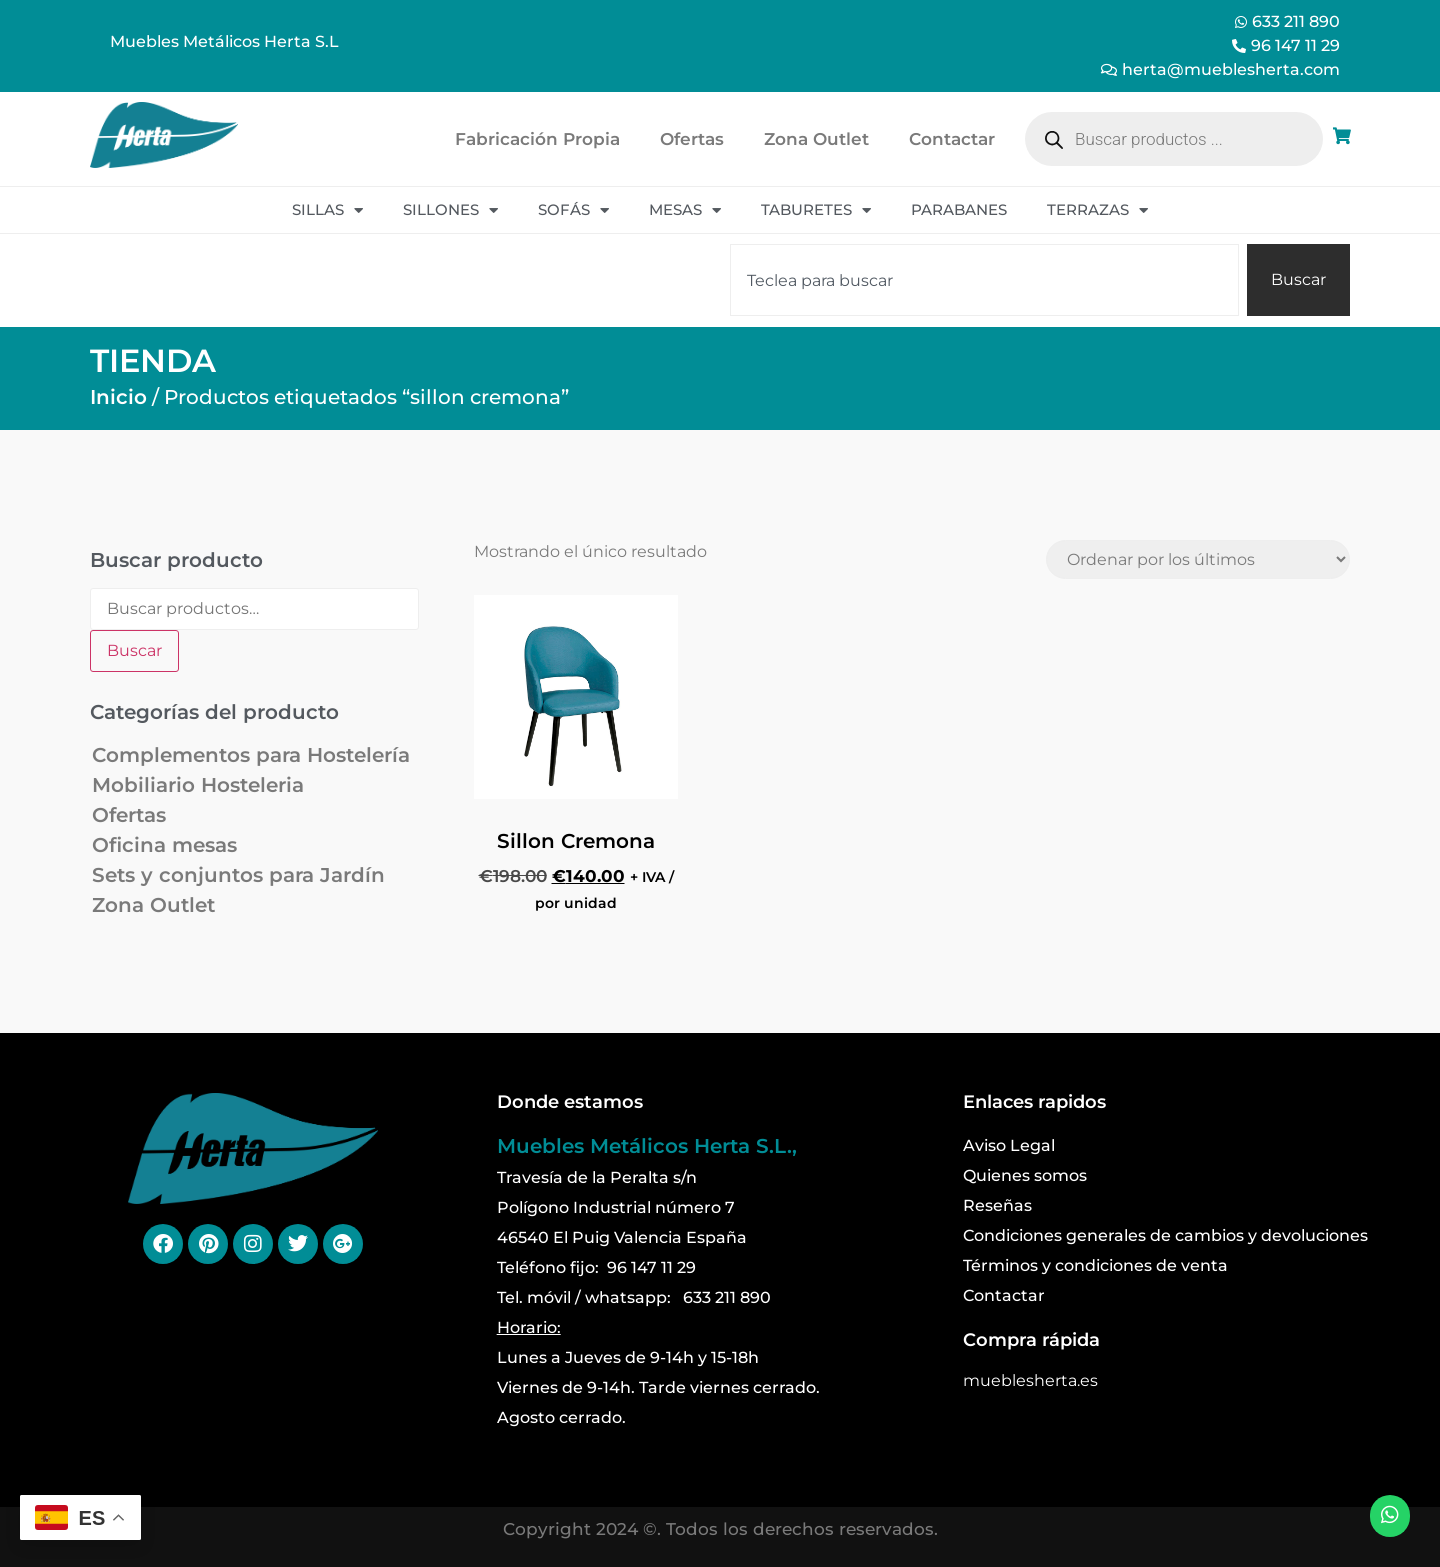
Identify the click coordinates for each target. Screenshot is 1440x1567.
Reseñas (997, 1205)
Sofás (573, 210)
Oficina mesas (164, 845)
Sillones (450, 210)
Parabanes (959, 209)
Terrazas (1097, 210)
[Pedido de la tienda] (1198, 559)
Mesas (685, 210)
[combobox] (984, 280)
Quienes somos (1025, 1175)
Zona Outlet (816, 139)
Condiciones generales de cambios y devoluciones (1165, 1235)
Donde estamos (570, 1102)
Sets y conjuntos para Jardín (238, 875)
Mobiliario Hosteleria (198, 785)
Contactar (952, 139)
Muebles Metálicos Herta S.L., (647, 1146)
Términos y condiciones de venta (1095, 1265)
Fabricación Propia (537, 139)
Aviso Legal (1009, 1145)
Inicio (118, 397)
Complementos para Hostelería (251, 755)
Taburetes (816, 210)
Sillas (327, 210)
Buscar (134, 650)
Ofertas (692, 139)
